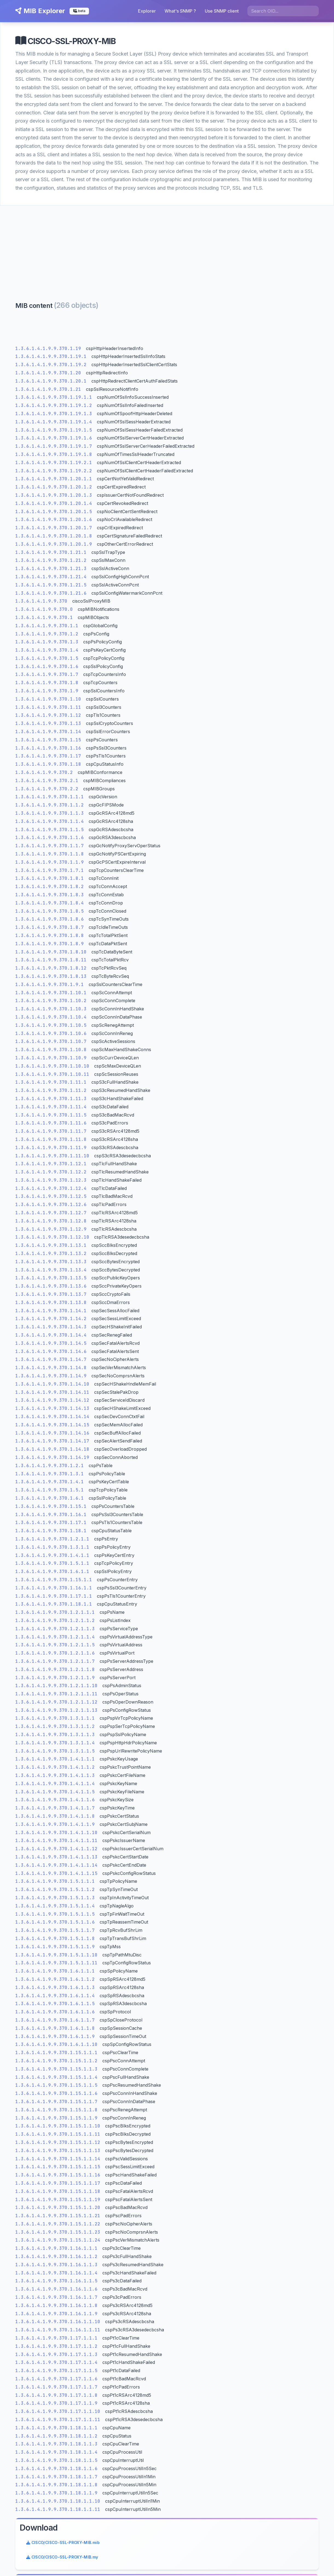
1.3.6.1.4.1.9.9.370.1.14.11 (52, 1395)
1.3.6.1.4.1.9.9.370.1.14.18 (52, 1452)
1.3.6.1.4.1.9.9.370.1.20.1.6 (54, 523)
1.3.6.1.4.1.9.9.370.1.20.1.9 (54, 547)
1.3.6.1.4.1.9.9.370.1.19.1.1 (54, 400)
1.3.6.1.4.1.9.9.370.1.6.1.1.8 (55, 2031)
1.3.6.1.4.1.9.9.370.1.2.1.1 (52, 1542)
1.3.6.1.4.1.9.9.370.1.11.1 (51, 1085)
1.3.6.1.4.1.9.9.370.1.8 (47, 686)
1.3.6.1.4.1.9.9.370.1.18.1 (51, 1534)
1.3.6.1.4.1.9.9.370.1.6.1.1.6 (55, 2015)
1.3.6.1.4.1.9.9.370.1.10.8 (51, 1053)
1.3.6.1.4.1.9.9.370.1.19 (48, 351)
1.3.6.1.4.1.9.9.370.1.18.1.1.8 (56, 2488)
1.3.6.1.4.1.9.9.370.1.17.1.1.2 (56, 2349)
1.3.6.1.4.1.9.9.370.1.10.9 (51, 1061)
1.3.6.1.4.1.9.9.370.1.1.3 (49, 816)
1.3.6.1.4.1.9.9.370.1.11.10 (52, 1159)
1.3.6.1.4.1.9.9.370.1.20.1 (51, 384)
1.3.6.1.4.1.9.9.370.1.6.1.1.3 (55, 1990)
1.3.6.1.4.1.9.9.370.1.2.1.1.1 (55, 1615)
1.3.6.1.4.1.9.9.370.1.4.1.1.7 (55, 1811)
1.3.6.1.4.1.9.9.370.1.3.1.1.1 (55, 1721)
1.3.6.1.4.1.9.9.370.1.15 (48, 743)
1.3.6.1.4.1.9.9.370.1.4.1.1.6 (55, 1803)
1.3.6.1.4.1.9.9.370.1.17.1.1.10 (58, 2415)
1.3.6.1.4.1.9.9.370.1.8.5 (49, 914)
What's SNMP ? (181, 11)
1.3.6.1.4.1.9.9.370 (41, 604)
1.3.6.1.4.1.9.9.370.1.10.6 (51, 1036)
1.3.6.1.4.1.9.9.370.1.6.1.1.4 (55, 1999)
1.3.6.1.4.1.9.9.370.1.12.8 (51, 1224)
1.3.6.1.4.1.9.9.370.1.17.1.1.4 (56, 2366)
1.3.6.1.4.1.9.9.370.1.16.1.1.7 (56, 2300)
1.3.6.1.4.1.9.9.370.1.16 (48, 751)
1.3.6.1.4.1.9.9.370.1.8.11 (51, 963)
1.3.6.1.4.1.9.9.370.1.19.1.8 (54, 458)
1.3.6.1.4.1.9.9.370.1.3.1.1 (52, 1550)
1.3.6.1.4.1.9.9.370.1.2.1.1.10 (56, 1689)
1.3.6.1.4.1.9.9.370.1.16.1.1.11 (58, 2333)
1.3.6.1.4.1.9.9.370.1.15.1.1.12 (58, 2146)
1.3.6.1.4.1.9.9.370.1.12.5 (51, 1199)
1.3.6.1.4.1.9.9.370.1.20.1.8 (54, 539)
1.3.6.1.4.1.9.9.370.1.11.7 (51, 1134)
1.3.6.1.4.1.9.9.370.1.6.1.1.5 (55, 2007)
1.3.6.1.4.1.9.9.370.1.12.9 (51, 1232)
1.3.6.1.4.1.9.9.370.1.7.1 (49, 873)
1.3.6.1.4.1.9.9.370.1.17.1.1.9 (56, 2406)
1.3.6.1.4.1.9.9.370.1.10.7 (51, 1045)
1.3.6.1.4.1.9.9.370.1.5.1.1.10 (56, 1958)
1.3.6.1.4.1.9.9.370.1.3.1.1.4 (55, 1746)
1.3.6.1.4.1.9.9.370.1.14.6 (51, 1354)
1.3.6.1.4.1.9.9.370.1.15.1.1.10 (58, 2129)
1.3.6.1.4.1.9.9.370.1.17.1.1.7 (56, 2390)
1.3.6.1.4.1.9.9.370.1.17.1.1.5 (56, 2374)
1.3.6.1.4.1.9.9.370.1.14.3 (51, 1330)
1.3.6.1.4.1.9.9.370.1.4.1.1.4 (55, 1787)
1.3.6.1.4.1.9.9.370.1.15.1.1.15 (58, 2170)
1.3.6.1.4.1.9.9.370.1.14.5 (51, 1346)
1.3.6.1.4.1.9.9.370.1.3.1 (49, 1477)
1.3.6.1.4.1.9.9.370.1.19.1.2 (54, 409)
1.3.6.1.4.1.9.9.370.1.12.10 (52, 1240)
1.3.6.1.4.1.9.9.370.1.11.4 (51, 1110)
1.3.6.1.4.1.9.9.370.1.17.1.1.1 (56, 2341)
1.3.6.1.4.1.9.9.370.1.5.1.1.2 (55, 1893)
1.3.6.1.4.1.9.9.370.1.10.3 (51, 1012)
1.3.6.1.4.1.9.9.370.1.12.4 (51, 1191)
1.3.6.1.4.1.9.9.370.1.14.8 (51, 1371)
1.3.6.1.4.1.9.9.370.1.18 (48, 767)
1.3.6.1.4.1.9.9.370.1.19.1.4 (54, 425)
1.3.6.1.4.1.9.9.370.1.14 (48, 735)
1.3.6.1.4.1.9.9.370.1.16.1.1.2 (56, 2260)
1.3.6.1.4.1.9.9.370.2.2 (47, 792)
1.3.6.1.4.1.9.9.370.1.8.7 (49, 930)
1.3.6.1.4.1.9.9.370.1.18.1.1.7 (56, 2480)
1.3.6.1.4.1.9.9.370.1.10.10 (52, 1069)
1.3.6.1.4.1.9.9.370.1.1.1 (49, 800)
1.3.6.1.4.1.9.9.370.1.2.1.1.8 (55, 1672)
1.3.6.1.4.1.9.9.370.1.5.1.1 (52, 1566)
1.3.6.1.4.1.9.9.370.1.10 (48, 702)
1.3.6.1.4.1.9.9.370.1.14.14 (52, 1420)
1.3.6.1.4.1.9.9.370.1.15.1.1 (54, 1583)
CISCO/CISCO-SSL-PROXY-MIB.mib (270, 327)
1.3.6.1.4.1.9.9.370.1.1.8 (49, 857)
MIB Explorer (39, 11)
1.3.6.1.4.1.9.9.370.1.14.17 (52, 1444)
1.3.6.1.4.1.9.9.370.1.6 (47, 669)
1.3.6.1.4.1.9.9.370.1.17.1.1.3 (56, 2357)
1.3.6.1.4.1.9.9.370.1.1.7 (49, 849)
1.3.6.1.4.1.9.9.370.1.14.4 (51, 1338)
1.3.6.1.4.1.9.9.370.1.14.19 (52, 1461)
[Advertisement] (167, 248)
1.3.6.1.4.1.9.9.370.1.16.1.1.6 (56, 2292)
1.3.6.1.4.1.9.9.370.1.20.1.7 (54, 531)
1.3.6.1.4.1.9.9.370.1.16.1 (51, 1517)
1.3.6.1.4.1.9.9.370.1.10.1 (51, 996)
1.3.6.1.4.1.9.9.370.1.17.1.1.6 (56, 2382)
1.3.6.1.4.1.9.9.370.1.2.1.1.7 (55, 1664)
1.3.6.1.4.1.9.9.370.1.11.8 (51, 1143)
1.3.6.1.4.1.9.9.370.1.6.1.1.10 (56, 2048)
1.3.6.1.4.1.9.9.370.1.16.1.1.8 (56, 2309)
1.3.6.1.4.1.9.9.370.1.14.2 (51, 1322)
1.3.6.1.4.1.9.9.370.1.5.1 (49, 1493)
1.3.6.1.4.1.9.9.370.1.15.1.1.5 (56, 2088)
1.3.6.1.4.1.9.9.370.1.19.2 (51, 368)
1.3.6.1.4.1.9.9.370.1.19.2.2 (54, 474)
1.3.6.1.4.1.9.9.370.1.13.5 (51, 1281)
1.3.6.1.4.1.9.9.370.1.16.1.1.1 (56, 2251)
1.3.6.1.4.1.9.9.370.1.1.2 (49, 808)
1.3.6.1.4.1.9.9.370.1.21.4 (51, 580)
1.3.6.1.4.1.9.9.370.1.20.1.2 (54, 490)
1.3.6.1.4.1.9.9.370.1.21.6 (51, 596)
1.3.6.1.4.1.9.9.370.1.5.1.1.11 (56, 1966)
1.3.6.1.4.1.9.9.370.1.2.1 (49, 1468)
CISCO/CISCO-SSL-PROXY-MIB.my (269, 341)
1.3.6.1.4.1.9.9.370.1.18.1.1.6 (56, 2471)
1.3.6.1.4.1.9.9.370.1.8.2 (49, 890)
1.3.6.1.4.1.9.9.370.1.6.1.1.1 (55, 1974)
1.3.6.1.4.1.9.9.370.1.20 (48, 376)
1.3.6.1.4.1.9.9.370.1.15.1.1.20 (58, 2211)
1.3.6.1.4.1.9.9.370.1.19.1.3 (54, 417)
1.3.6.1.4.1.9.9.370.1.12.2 (51, 1175)
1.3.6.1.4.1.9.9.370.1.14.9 (51, 1379)
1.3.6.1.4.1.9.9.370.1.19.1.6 (54, 441)
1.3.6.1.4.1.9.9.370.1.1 (47, 629)
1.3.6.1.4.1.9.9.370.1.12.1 (51, 1167)
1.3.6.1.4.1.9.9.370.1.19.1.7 (54, 449)
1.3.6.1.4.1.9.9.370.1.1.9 (49, 865)
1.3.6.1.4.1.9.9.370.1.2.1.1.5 (55, 1648)
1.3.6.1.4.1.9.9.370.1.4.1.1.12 (56, 1852)
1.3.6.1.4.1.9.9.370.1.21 (48, 392)
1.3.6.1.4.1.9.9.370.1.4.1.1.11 (56, 1844)
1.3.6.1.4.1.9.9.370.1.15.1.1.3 (56, 2072)
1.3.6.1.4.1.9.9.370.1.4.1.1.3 (55, 1779)
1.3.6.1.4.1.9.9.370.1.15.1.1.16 (58, 2178)
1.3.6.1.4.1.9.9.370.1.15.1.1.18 (58, 2194)
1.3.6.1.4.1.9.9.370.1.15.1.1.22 (58, 2227)
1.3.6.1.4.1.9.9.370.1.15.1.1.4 (56, 2080)
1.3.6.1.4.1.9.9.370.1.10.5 (51, 1028)
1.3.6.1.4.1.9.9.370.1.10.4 (51, 1020)
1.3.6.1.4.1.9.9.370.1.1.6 (49, 841)
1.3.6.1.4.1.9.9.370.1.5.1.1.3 (55, 1901)
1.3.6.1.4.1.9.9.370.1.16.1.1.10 (58, 2325)
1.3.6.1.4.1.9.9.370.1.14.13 (52, 1412)
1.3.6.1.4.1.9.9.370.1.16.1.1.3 (56, 2268)
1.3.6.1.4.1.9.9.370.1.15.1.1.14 (58, 2162)
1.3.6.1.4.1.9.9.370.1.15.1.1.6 (56, 2097)
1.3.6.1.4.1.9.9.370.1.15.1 (51, 1509)
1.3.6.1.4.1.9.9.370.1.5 (47, 661)
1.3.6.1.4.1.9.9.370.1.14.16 (52, 1436)
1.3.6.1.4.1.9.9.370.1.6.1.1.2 (55, 1982)
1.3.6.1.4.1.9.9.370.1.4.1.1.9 (55, 1828)
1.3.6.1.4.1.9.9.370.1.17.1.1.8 (56, 2398)
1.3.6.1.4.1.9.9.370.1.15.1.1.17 (58, 2186)
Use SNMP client (223, 11)
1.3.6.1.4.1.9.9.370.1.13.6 (51, 1289)
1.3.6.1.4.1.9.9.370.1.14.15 (52, 1428)
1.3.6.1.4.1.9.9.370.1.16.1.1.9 (56, 2317)
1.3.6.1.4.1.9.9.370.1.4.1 (49, 1485)
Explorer (148, 11)
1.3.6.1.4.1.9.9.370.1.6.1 (49, 1501)
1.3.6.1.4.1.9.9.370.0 (44, 612)
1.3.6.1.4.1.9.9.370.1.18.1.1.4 (56, 2455)
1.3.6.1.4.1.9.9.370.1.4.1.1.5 (55, 1795)
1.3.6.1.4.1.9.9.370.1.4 (47, 653)
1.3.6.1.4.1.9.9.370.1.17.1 (51, 1526)
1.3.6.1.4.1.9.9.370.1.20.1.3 (54, 498)
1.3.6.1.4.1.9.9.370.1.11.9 (51, 1150)
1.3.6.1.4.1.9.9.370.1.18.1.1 (54, 1607)
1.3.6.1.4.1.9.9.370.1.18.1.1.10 (58, 2504)
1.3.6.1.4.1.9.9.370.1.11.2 (51, 1094)
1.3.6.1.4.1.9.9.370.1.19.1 (51, 360)
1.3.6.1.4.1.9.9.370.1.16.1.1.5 (56, 2284)
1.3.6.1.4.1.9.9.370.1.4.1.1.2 (55, 1770)
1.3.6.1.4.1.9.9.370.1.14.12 (52, 1403)
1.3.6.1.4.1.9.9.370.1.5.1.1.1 (55, 1884)
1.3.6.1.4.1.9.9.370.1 (44, 621)
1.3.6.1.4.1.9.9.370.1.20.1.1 (54, 482)
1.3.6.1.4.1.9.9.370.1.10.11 (52, 1077)
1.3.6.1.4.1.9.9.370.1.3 (47, 645)
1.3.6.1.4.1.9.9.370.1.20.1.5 (54, 514)
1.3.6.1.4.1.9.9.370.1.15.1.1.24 (58, 2243)
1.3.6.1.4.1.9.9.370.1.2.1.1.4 (55, 1640)
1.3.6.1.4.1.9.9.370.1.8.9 (49, 947)
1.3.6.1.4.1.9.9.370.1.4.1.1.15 (56, 1876)
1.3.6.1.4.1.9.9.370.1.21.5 (51, 588)
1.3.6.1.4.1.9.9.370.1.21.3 (51, 572)
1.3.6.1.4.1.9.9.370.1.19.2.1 (54, 466)
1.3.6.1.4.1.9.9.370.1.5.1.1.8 (55, 1942)
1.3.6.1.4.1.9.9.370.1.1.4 (49, 825)
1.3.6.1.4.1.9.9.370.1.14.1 (51, 1314)
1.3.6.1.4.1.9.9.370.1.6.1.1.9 (55, 2039)
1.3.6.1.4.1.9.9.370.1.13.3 (51, 1265)
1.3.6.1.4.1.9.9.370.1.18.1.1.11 (58, 2512)
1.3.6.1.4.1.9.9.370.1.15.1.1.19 (58, 2202)
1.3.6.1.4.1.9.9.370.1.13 (48, 727)
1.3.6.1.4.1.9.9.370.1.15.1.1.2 (56, 2064)
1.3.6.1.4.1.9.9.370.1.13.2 (51, 1257)
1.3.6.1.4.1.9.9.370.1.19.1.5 (54, 433)
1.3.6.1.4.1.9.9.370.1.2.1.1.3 (55, 1632)
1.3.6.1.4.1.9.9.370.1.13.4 (51, 1273)
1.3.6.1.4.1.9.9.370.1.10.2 (51, 1004)
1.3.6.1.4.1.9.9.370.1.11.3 (51, 1102)
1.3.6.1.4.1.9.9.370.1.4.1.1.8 (55, 1819)
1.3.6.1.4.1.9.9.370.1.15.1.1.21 (58, 2219)
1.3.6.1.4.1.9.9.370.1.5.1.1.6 (55, 1925)
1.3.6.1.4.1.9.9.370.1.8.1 (49, 881)
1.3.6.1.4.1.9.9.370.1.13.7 (51, 1297)
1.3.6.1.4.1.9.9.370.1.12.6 (51, 1208)
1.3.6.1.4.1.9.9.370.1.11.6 (51, 1126)
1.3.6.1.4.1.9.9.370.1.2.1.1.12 (56, 1705)
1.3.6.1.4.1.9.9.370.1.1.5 (49, 832)
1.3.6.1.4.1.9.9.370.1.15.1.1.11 (58, 2137)
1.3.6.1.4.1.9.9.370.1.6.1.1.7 (55, 2023)
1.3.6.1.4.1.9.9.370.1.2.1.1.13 (56, 1713)
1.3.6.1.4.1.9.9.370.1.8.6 (49, 922)
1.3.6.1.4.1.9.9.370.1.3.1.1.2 (55, 1730)
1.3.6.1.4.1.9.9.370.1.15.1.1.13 (58, 2153)
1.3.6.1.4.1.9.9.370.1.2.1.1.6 (55, 1656)
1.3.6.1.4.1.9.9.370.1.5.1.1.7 (55, 1933)
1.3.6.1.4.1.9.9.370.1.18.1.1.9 (56, 2496)
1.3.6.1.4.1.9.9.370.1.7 (47, 678)
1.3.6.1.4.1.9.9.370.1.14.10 (52, 1387)
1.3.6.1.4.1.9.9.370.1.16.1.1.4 (56, 2276)
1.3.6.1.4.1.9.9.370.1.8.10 (51, 955)
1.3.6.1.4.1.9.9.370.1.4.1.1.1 (55, 1762)
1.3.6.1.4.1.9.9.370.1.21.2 (51, 563)
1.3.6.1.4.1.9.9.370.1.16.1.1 (54, 1591)
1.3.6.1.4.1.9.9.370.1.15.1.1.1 (56, 2056)
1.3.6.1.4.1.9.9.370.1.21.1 (51, 555)
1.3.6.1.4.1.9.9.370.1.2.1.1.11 (56, 1697)
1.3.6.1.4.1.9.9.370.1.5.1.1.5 (55, 1917)
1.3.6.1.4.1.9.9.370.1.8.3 (49, 898)
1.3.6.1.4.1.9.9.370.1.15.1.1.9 (56, 2121)
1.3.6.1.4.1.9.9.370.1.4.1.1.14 (56, 1868)
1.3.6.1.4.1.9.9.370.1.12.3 (51, 1183)
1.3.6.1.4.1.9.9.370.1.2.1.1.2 (55, 1624)
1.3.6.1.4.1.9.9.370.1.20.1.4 (54, 506)
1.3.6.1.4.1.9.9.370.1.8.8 (49, 939)
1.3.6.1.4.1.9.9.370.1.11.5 (51, 1118)
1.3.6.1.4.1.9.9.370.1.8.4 (49, 906)
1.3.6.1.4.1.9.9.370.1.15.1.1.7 (56, 2105)
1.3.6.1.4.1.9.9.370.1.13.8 (51, 1306)
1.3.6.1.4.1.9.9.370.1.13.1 (51, 1248)
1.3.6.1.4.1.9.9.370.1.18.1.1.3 (56, 2447)
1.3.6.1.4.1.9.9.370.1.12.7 (51, 1216)
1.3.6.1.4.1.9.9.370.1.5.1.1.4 (55, 1909)
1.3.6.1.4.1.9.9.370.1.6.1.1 (52, 1575)
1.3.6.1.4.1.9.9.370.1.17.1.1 (54, 1599)
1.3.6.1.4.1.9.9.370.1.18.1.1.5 (56, 2464)
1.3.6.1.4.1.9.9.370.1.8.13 (51, 979)
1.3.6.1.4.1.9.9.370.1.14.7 (51, 1363)
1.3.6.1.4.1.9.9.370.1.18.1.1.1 (56, 2431)
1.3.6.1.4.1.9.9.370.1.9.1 (49, 987)
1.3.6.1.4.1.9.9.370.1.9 (47, 694)
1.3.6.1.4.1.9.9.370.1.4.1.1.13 (56, 1860)
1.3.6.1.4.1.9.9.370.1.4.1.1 (52, 1558)
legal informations (167, 2566)
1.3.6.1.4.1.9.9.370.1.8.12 (51, 971)
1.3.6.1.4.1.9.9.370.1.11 (48, 710)
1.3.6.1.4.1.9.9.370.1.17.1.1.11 (58, 2423)
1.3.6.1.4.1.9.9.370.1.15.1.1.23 (58, 2235)
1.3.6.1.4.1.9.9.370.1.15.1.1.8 (56, 2113)
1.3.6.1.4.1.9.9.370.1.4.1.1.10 (56, 1835)
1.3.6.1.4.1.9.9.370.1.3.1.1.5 (55, 1754)
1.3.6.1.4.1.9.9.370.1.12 (48, 718)
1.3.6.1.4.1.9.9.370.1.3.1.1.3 (55, 1738)
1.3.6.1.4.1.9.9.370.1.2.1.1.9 (55, 1681)
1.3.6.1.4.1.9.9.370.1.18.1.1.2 (56, 2439)
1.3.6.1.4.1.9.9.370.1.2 (47, 637)
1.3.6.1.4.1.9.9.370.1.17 (48, 759)
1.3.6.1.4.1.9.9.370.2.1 (47, 784)
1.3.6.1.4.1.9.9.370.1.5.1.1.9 (55, 1950)
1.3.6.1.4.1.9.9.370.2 (44, 776)
